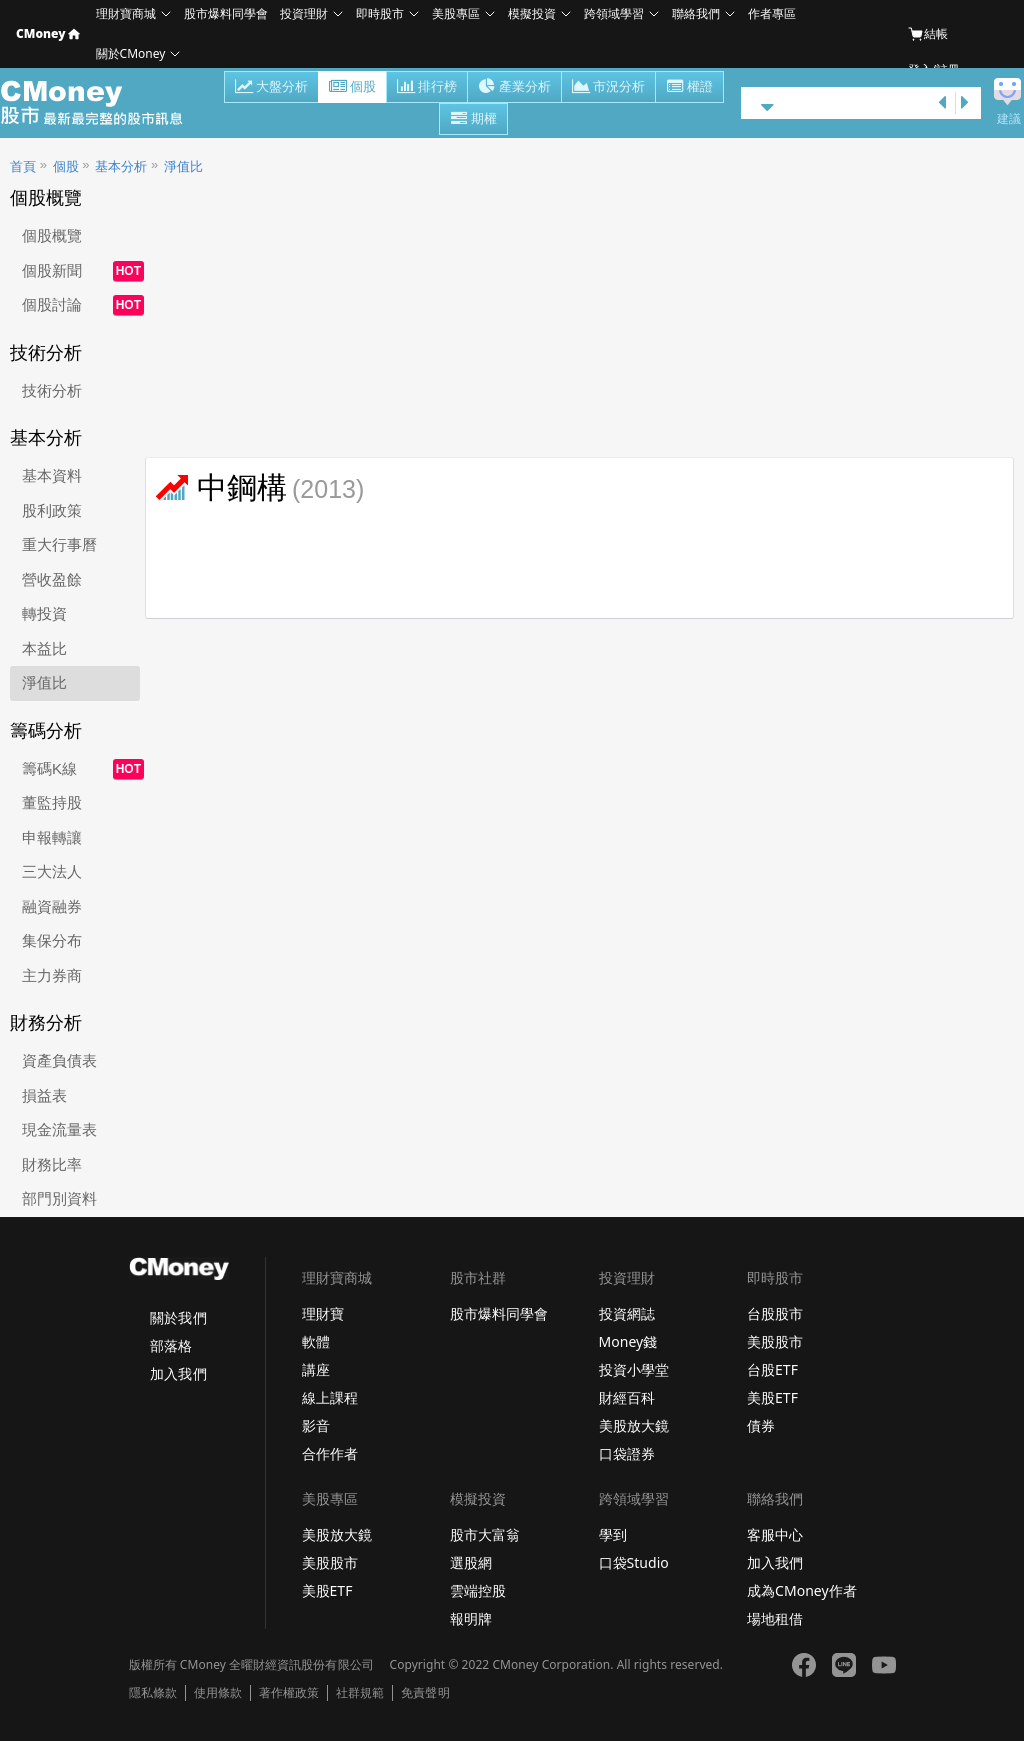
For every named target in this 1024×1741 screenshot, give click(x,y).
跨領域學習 (614, 13)
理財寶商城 (126, 13)
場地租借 (775, 1618)
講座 (316, 1369)
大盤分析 (271, 88)
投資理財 (304, 13)
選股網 (471, 1562)
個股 (352, 88)
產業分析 (514, 88)
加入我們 (178, 1373)
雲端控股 (478, 1590)
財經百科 (627, 1397)
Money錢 (628, 1341)
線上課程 (330, 1397)
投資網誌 (627, 1313)
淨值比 (183, 166)
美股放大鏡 (634, 1425)
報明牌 (471, 1618)
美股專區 (456, 13)
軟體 (316, 1341)
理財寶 (323, 1313)
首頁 (23, 166)
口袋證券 (627, 1453)
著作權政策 (289, 1693)
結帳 (928, 34)
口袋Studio (634, 1562)
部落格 (171, 1345)
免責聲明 (425, 1693)
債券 (761, 1425)
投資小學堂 (634, 1369)
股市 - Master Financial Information (102, 103)
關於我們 (178, 1317)
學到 (613, 1534)
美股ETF (772, 1397)
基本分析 (121, 166)
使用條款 (218, 1693)
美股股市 (775, 1341)
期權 (473, 120)
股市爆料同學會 (226, 13)
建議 (1009, 119)
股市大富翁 (485, 1534)
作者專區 (772, 13)
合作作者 (330, 1453)
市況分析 (608, 88)
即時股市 (380, 13)
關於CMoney (131, 53)
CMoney (48, 33)
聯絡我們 (696, 13)
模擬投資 (532, 13)
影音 (316, 1425)
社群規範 (360, 1693)
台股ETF (772, 1369)
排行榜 (427, 88)
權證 (689, 88)
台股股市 (775, 1313)
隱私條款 (153, 1693)
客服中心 (775, 1534)
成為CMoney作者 (802, 1590)
